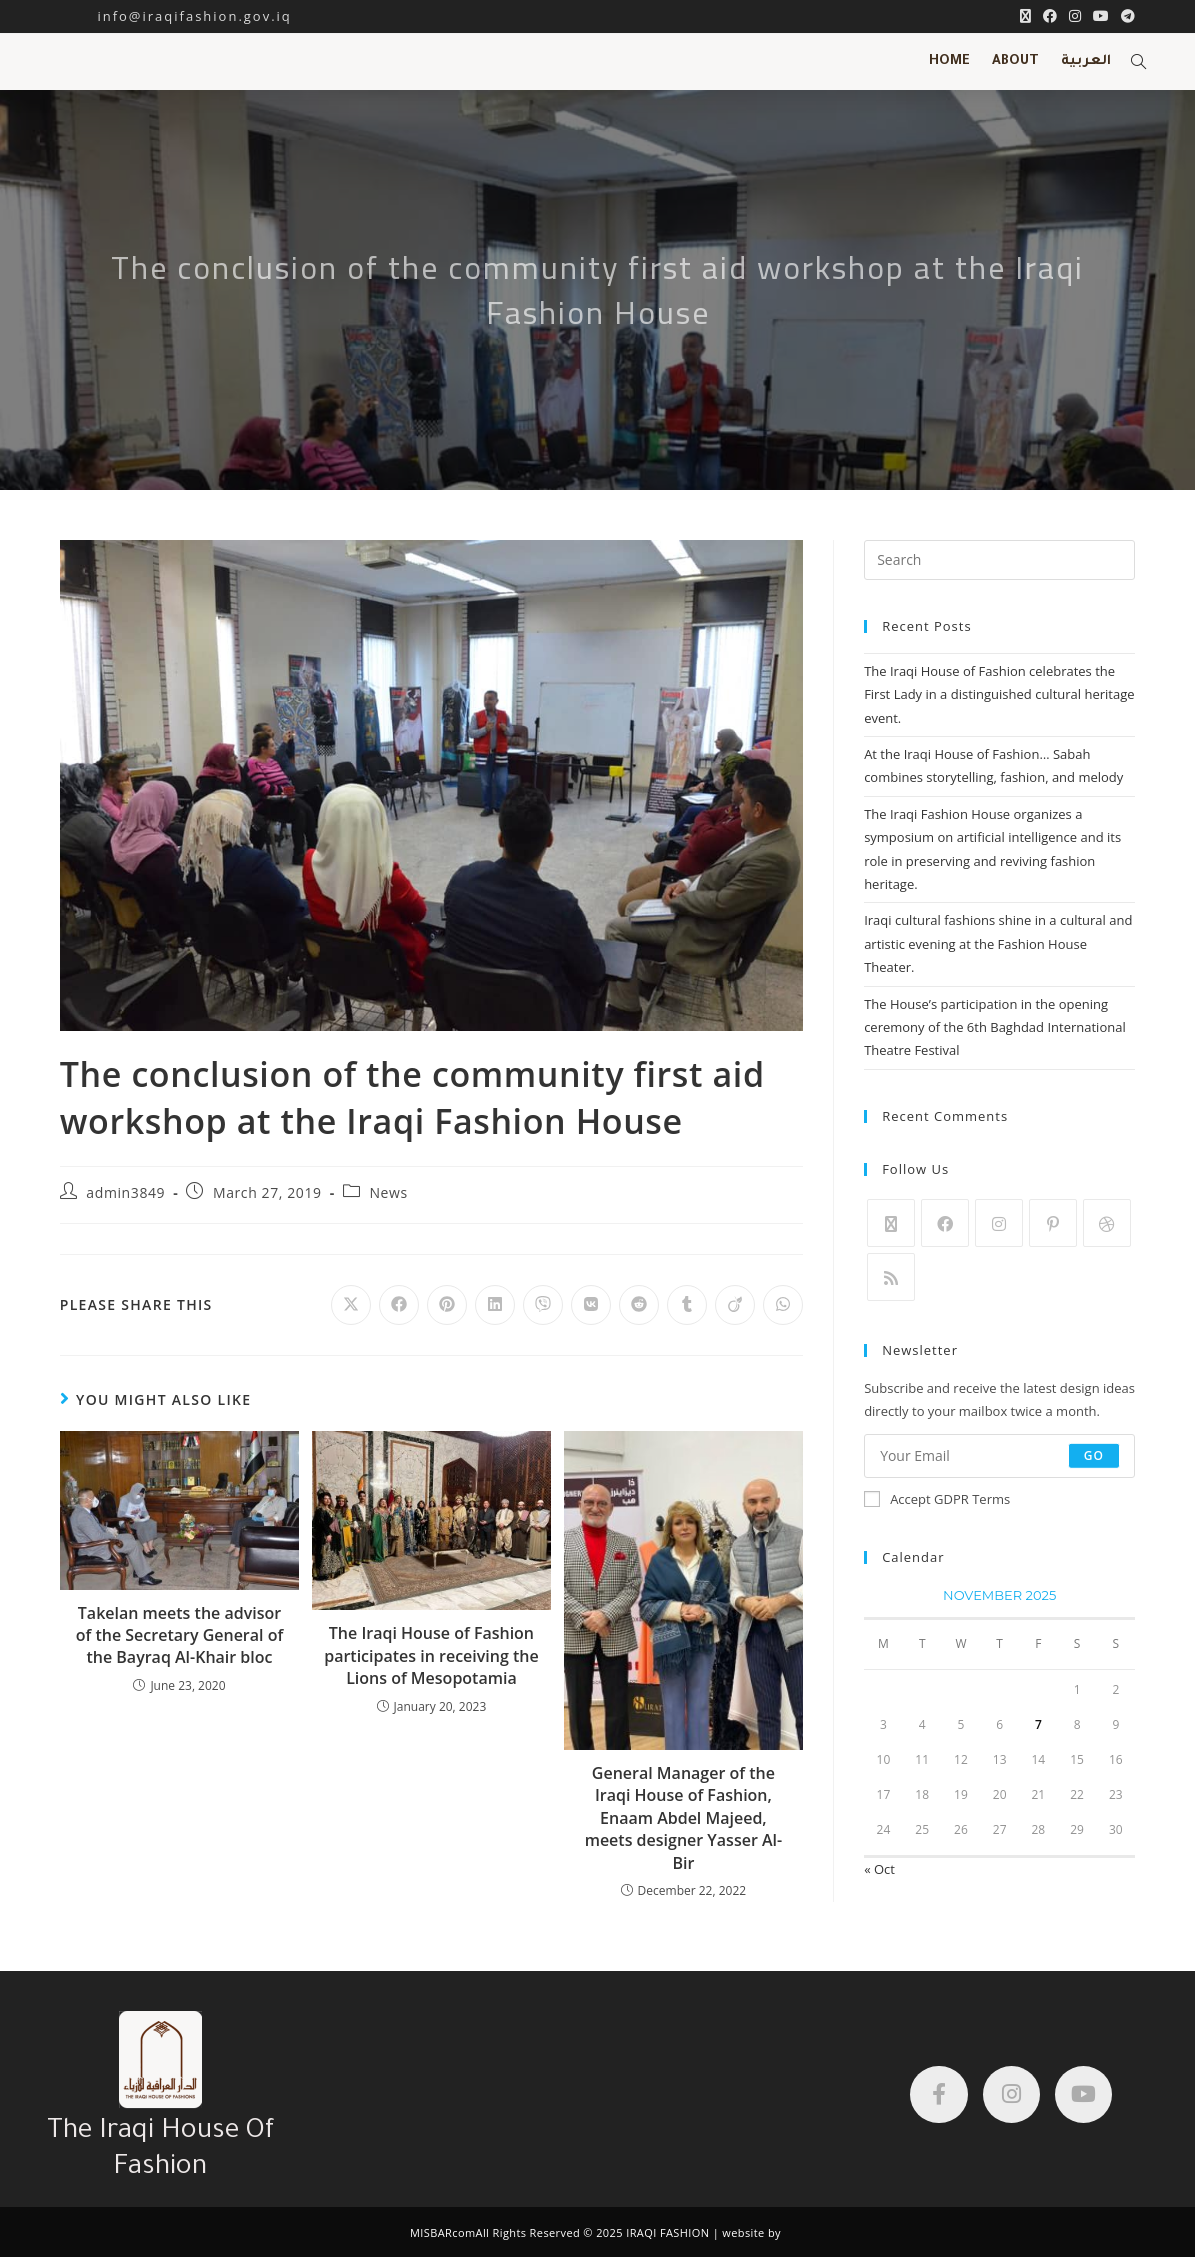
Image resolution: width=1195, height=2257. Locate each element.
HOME (949, 61)
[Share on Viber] (543, 1305)
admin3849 (125, 1192)
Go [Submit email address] (1094, 1455)
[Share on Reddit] (639, 1305)
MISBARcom (443, 2232)
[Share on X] (351, 1305)
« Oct (879, 1869)
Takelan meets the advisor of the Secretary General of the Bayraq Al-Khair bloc (179, 1635)
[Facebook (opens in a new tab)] (1050, 16)
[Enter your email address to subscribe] (999, 1456)
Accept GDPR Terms (937, 1499)
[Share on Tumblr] (687, 1305)
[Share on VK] (591, 1305)
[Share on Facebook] (399, 1305)
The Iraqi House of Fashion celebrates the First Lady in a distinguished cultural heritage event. (999, 694)
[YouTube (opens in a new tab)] (1101, 16)
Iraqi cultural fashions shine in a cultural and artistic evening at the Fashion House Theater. (998, 943)
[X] (891, 1223)
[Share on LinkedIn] (495, 1305)
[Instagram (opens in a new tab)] (1075, 16)
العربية (1086, 61)
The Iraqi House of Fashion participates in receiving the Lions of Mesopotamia (431, 1655)
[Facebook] (945, 1223)
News (388, 1192)
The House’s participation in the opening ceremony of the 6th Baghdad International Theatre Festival (995, 1027)
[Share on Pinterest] (447, 1305)
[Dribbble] (1107, 1223)
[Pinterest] (1053, 1223)
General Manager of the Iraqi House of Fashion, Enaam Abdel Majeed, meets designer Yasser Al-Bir (684, 1818)
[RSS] (891, 1277)
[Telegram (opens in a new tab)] (1125, 16)
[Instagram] (999, 1223)
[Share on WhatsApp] (783, 1305)
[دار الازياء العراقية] (582, 2099)
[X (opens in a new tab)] (1025, 16)
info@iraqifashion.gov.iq (176, 16)
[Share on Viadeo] (735, 1305)
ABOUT (1015, 61)
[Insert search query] (999, 560)
